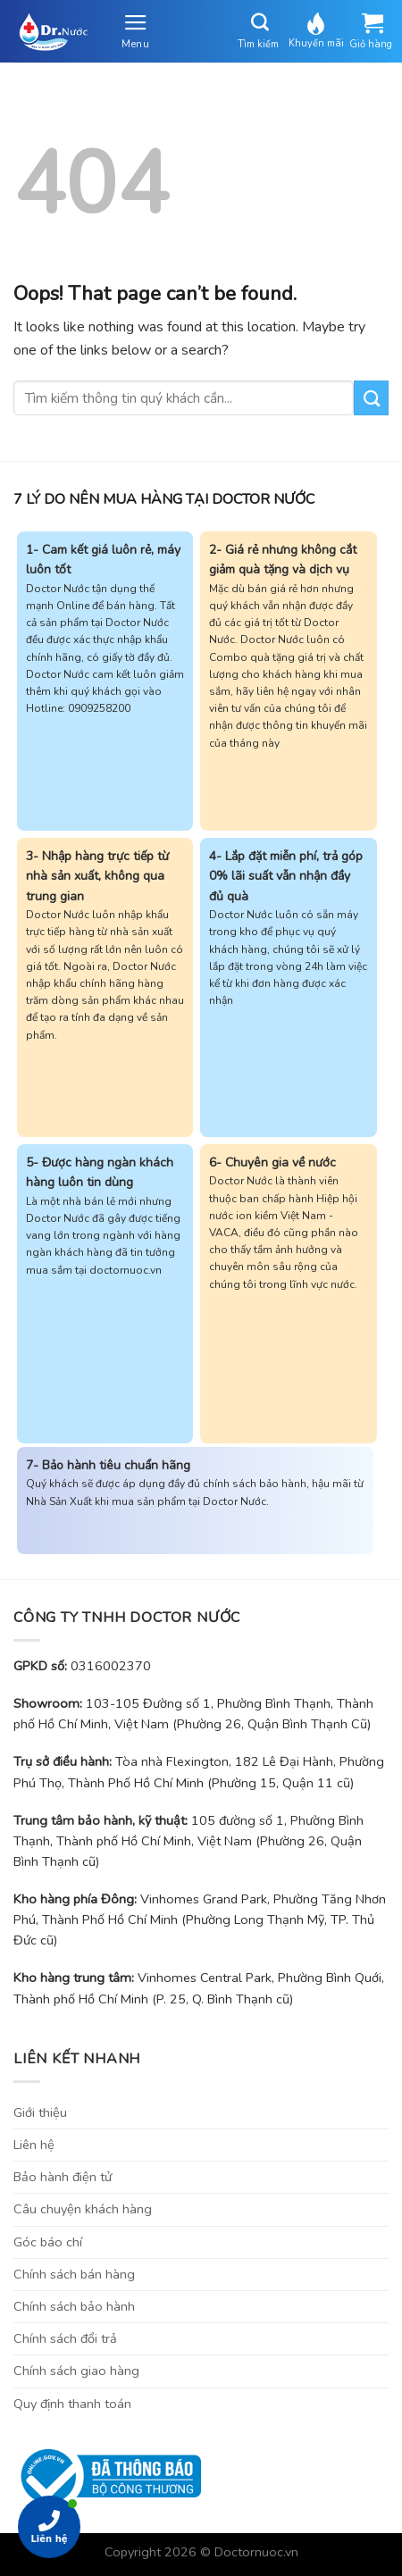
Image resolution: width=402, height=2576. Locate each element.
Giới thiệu (40, 2112)
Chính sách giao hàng (76, 2370)
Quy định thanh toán (72, 2404)
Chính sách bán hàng (74, 2274)
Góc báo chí (47, 2242)
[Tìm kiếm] (261, 22)
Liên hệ (33, 2145)
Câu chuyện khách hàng (82, 2209)
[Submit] (371, 398)
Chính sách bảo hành (74, 2306)
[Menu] (135, 31)
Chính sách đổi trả (65, 2338)
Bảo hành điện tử (62, 2177)
